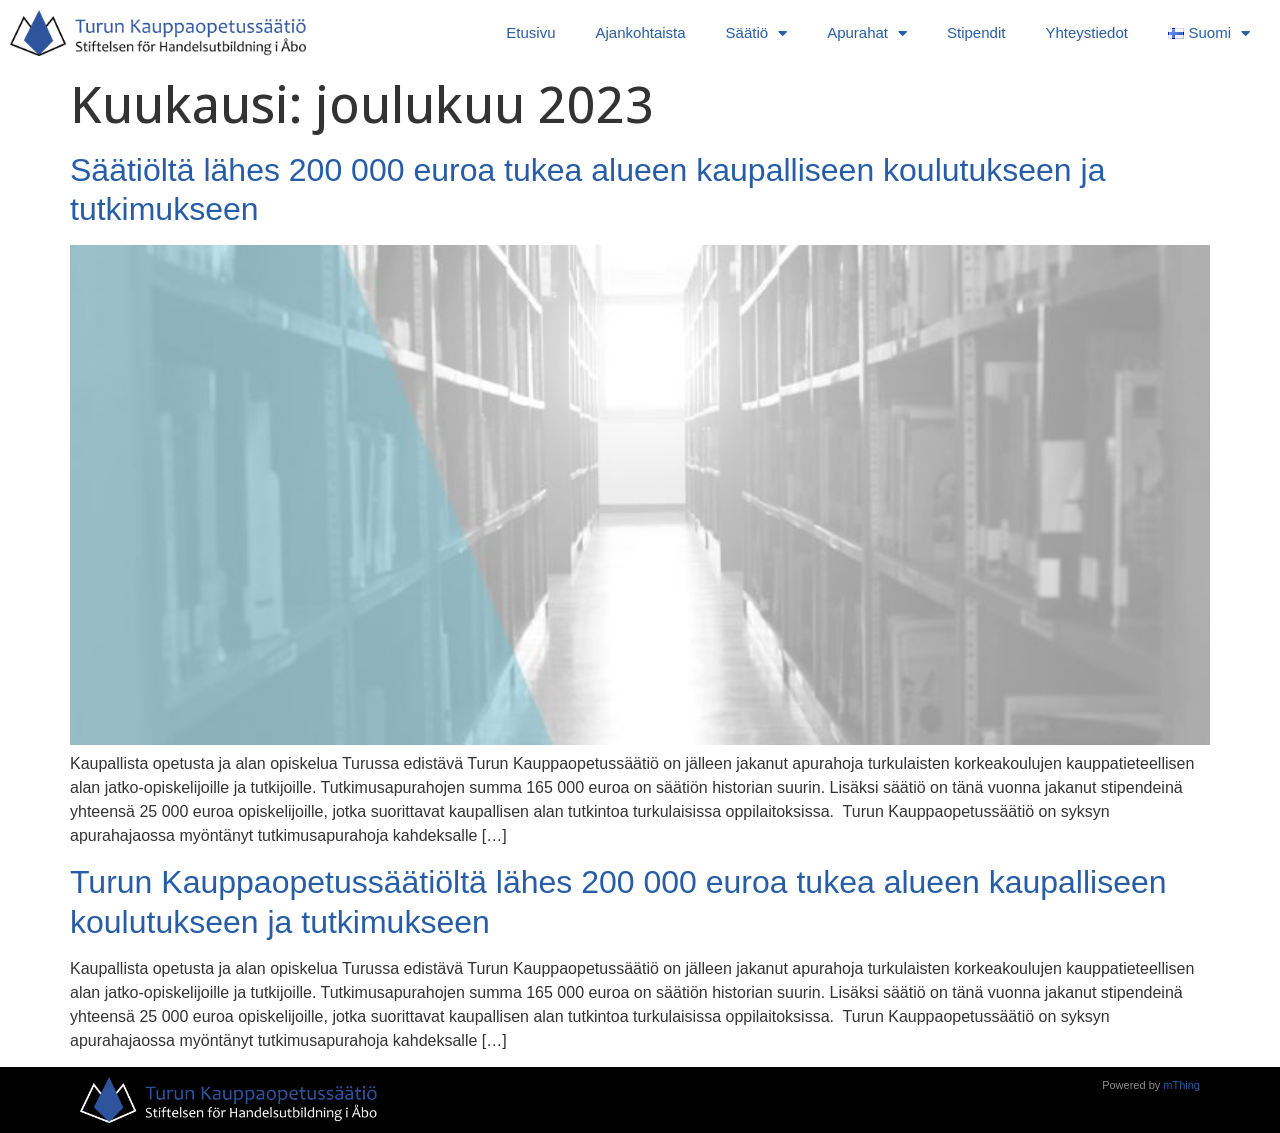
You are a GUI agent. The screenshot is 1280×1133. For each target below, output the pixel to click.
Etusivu (530, 32)
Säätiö (757, 33)
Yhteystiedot (1086, 32)
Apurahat (867, 33)
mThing (1181, 1085)
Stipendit (976, 32)
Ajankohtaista (641, 32)
